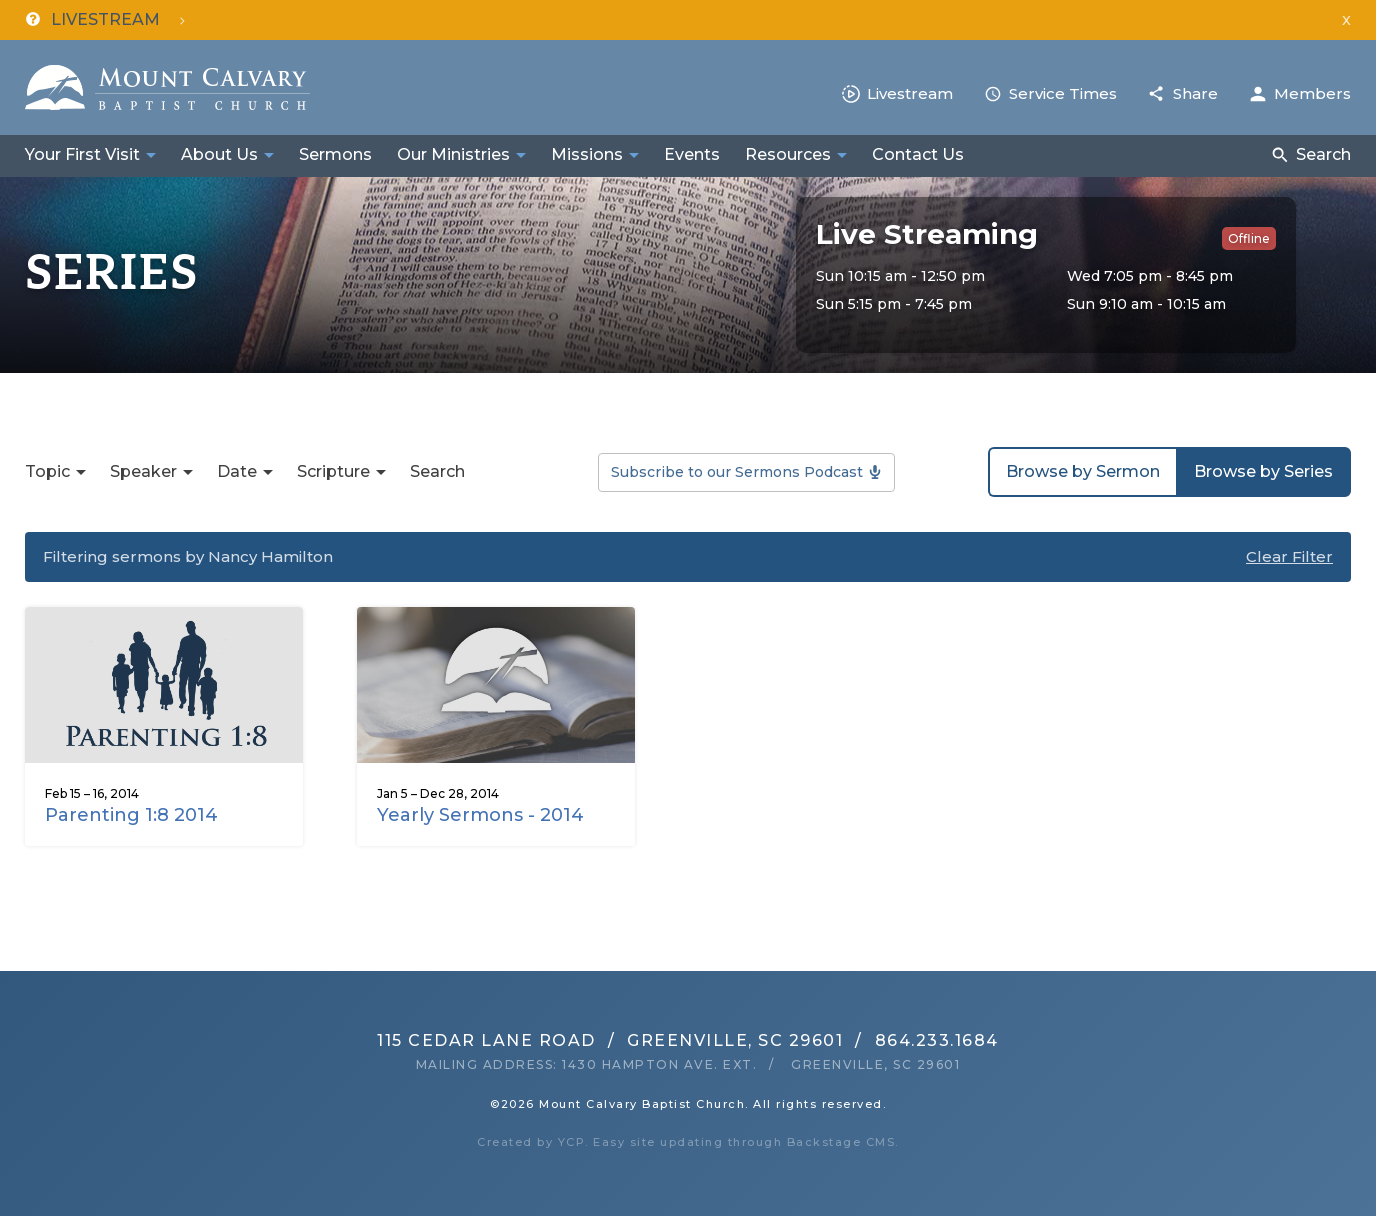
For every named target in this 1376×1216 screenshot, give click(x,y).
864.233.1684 (937, 1040)
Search (1323, 154)
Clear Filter (1289, 556)
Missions (587, 154)
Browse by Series (1263, 471)
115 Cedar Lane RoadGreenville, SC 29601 (610, 1040)
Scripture (333, 471)
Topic (47, 471)
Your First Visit (82, 154)
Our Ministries (453, 154)
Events (692, 154)
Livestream (910, 93)
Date (237, 471)
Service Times (1063, 93)
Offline (1249, 238)
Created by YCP (531, 1142)
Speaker (143, 471)
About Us (219, 154)
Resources (788, 154)
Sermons (335, 154)
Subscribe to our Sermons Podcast (737, 472)
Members (1312, 93)
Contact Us (918, 154)
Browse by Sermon (1083, 471)
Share (1195, 93)
